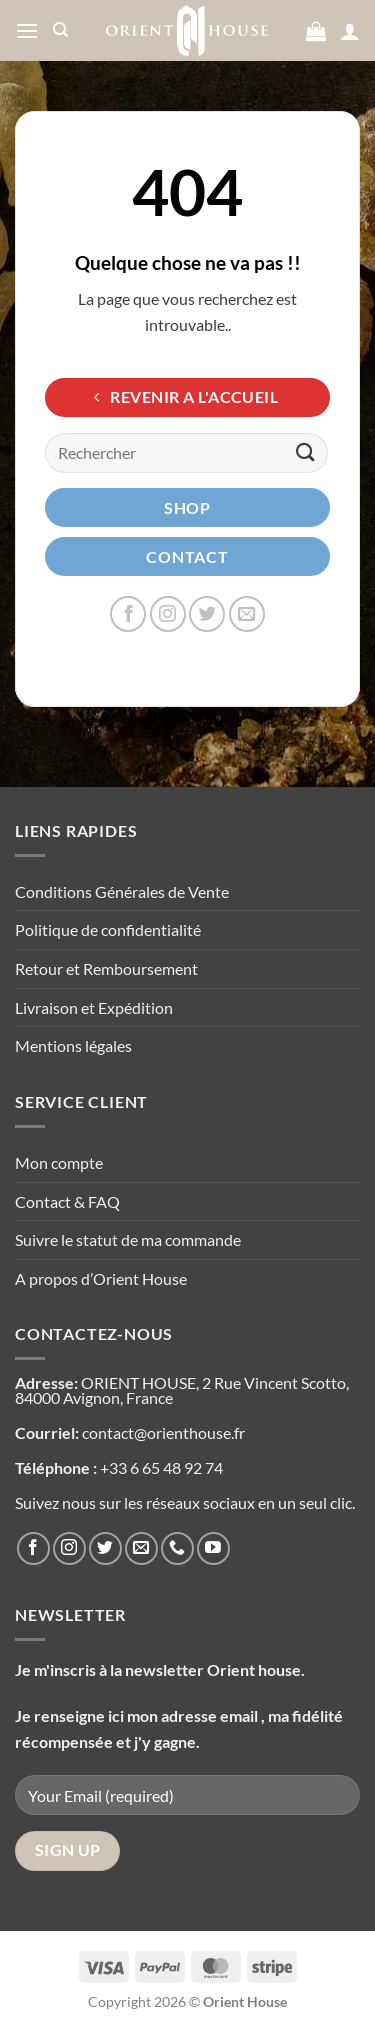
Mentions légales (73, 1045)
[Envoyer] (306, 452)
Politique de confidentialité (108, 929)
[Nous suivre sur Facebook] (128, 614)
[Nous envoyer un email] (247, 614)
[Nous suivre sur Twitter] (207, 614)
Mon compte (59, 1162)
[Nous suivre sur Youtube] (213, 1548)
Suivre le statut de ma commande (128, 1239)
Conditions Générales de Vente (122, 891)
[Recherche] (60, 30)
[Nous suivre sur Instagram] (168, 614)
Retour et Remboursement (106, 968)
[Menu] (27, 30)
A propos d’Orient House (101, 1278)
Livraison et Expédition (94, 1007)
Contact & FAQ (67, 1201)
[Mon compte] (350, 31)
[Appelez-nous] (177, 1548)
